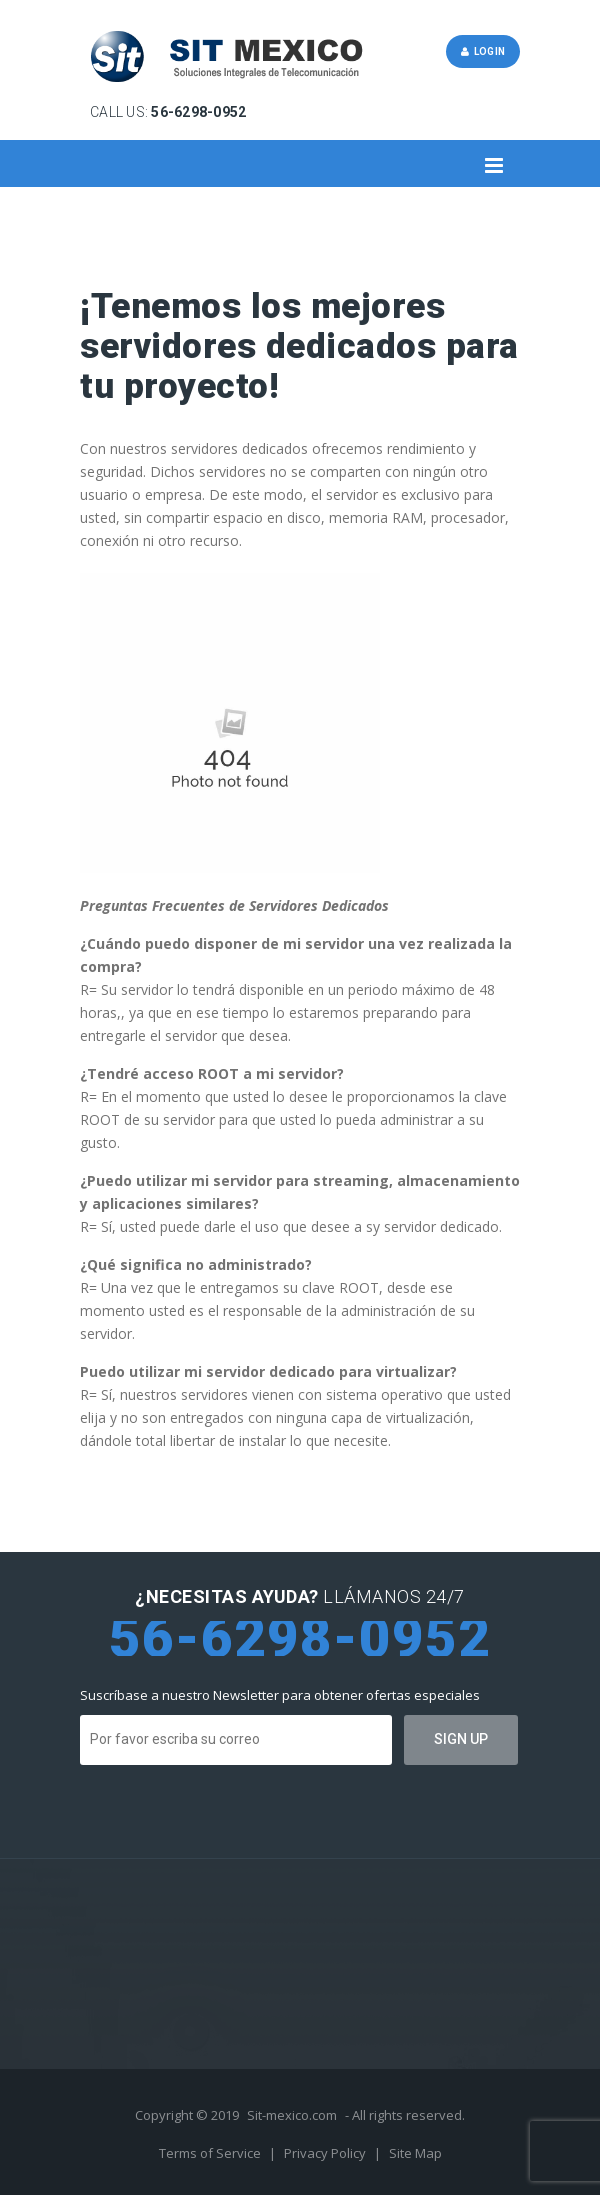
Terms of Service (211, 2153)
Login (483, 51)
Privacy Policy (326, 2153)
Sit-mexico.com (292, 2115)
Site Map (415, 2153)
